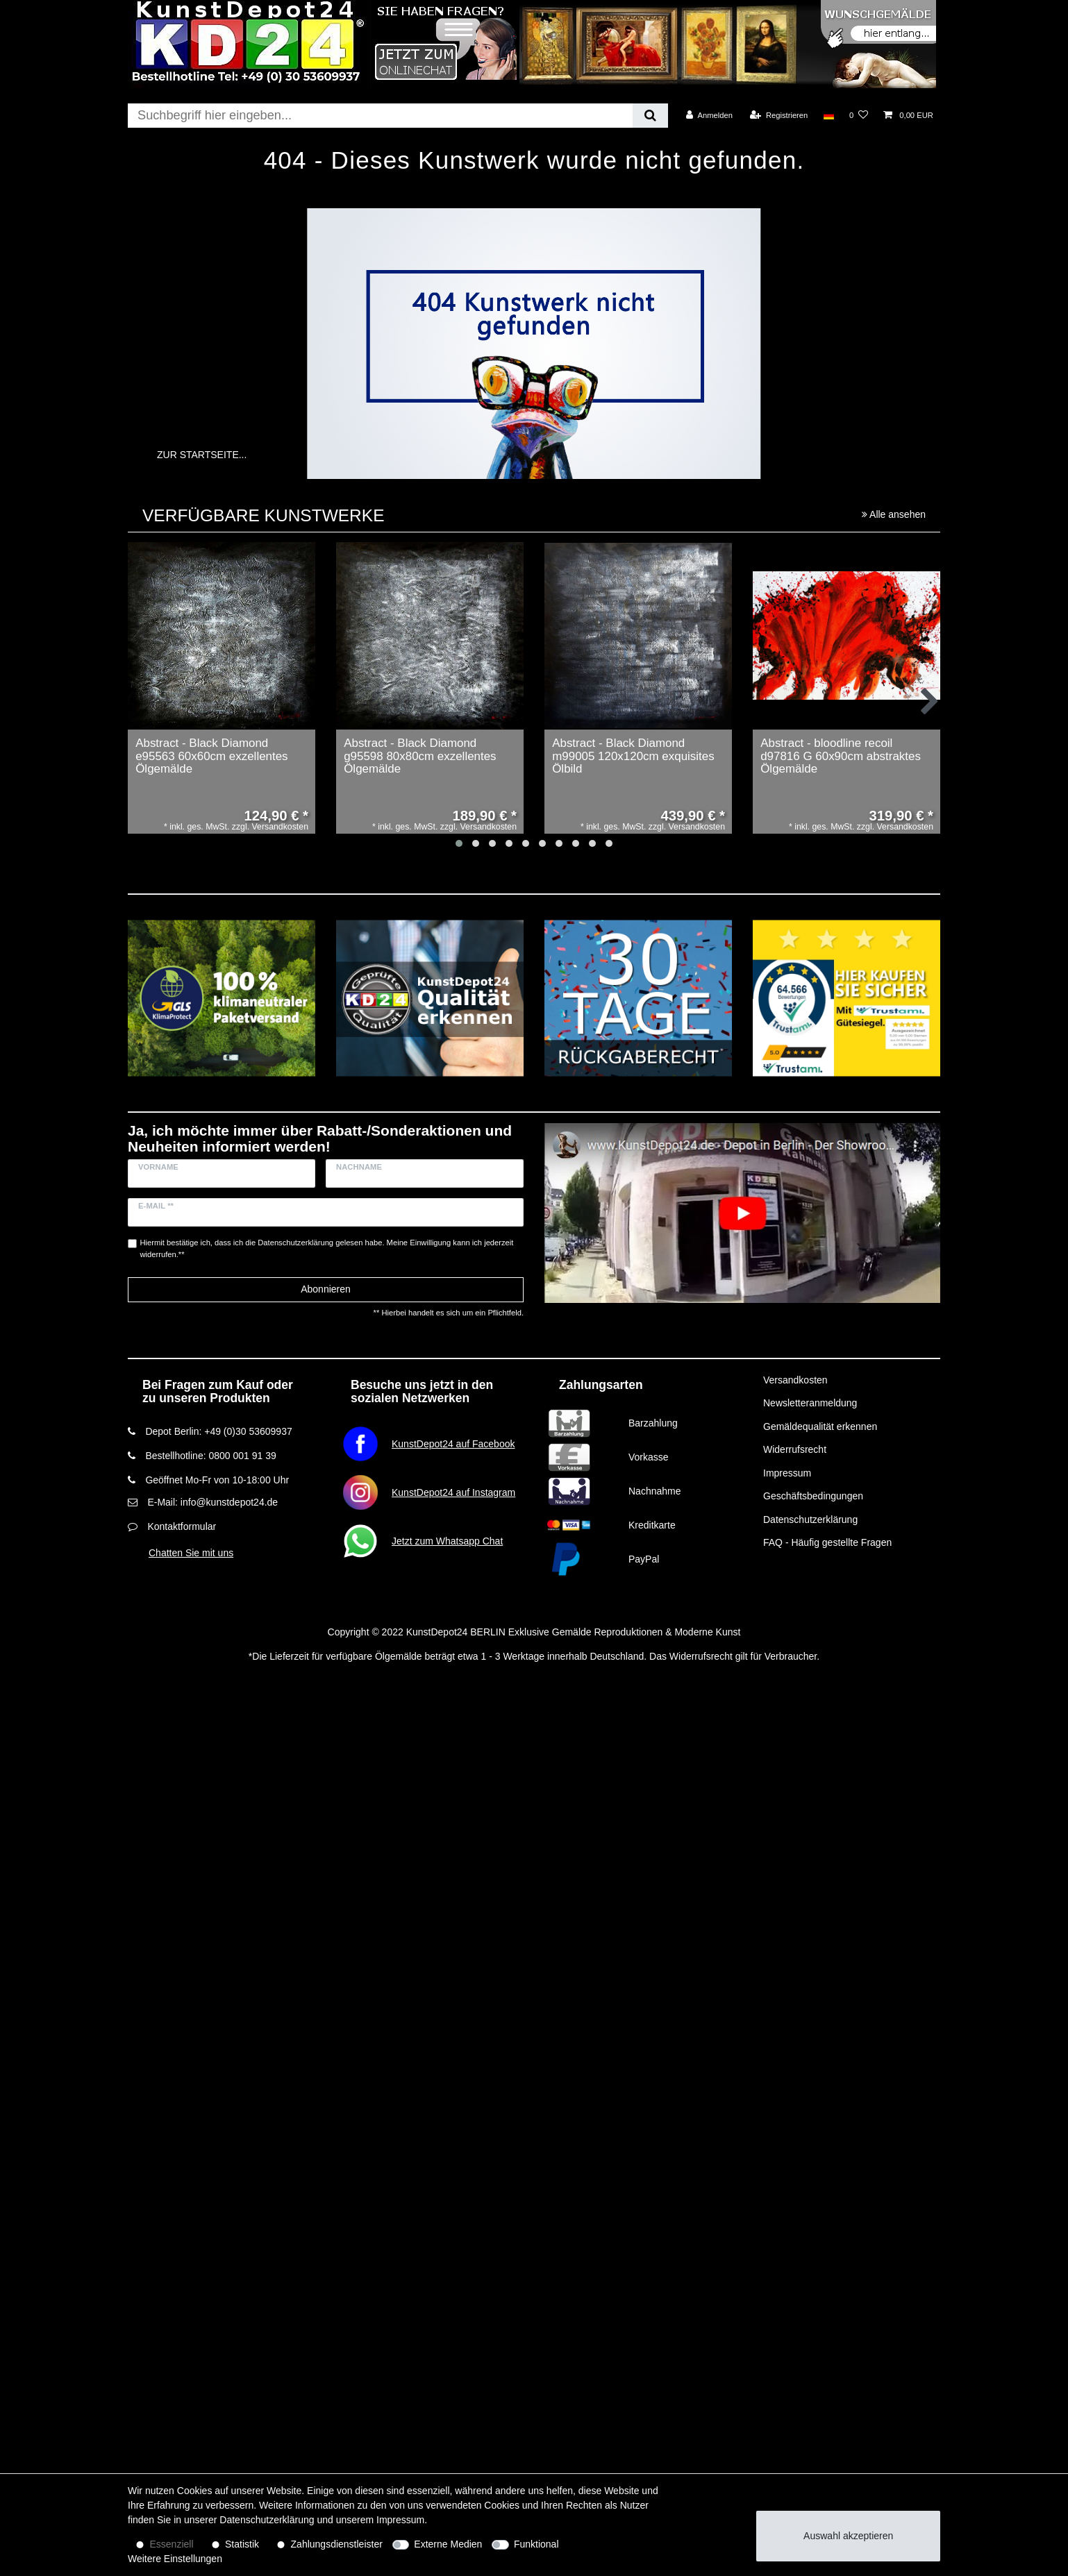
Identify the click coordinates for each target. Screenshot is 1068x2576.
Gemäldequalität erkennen (820, 1426)
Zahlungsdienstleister (337, 2544)
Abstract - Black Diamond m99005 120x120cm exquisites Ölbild (633, 756)
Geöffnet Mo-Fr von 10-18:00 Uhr (217, 1479)
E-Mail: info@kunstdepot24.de (212, 1502)
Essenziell (172, 2544)
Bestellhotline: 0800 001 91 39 (210, 1455)
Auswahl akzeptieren (848, 2535)
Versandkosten (795, 1380)
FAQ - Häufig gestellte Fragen (827, 1542)
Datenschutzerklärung (810, 1519)
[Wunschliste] (859, 115)
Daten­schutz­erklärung (266, 2519)
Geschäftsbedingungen (813, 1495)
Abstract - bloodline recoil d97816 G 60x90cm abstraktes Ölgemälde (840, 756)
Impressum (787, 1473)
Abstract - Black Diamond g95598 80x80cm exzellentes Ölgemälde (420, 756)
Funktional (536, 2544)
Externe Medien (448, 2544)
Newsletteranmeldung (810, 1402)
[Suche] (650, 115)
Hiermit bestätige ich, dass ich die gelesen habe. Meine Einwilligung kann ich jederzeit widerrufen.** (327, 1248)
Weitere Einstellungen (175, 2558)
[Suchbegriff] (380, 115)
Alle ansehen (894, 514)
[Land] (828, 115)
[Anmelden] (709, 115)
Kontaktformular (181, 1526)
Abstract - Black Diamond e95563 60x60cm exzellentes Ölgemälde (211, 756)
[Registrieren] (778, 115)
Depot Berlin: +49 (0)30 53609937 (218, 1431)
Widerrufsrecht (794, 1449)
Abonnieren (326, 1289)
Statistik (242, 2544)
